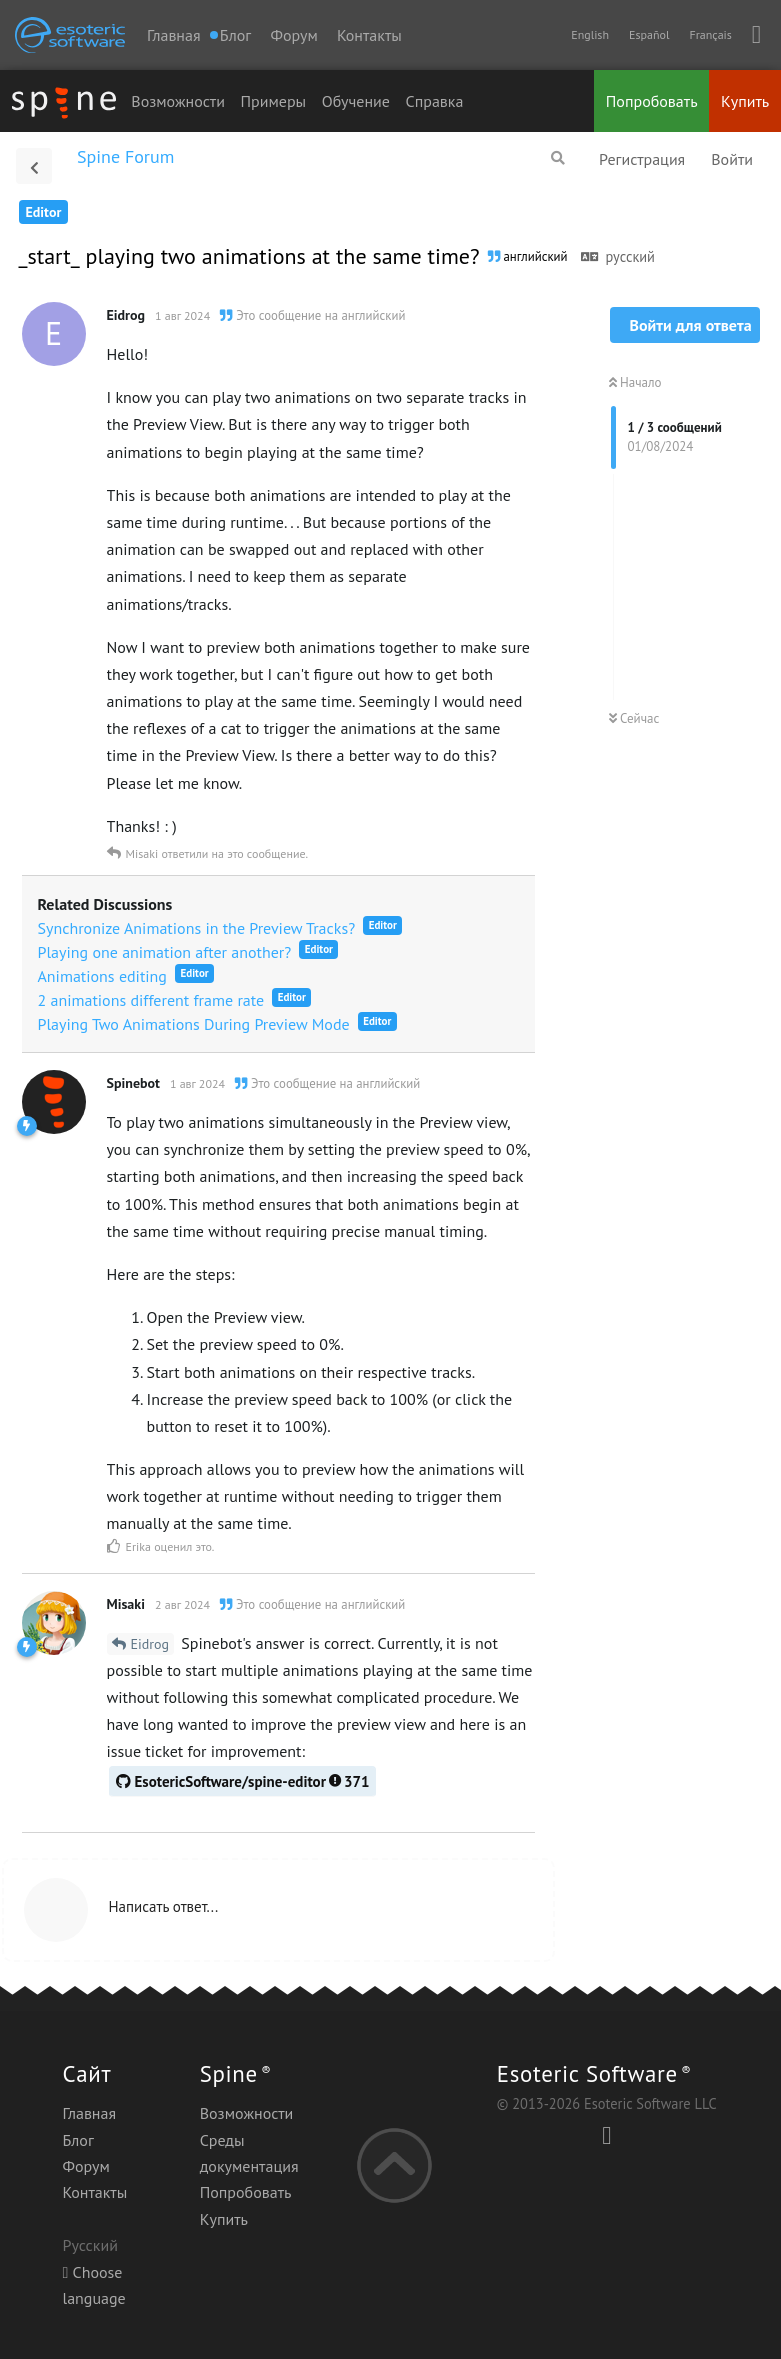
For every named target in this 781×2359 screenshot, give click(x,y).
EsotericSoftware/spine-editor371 (243, 1781)
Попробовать (652, 101)
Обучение (356, 101)
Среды (222, 2140)
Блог (77, 2140)
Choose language (93, 2285)
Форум (293, 35)
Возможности (178, 101)
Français (710, 34)
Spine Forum (125, 156)
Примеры (274, 101)
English (590, 34)
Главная (174, 35)
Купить (745, 101)
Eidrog (150, 1644)
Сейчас (634, 718)
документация (249, 2166)
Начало (635, 382)
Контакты (369, 35)
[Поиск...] (558, 158)
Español (649, 34)
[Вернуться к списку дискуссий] (34, 166)
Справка (435, 101)
